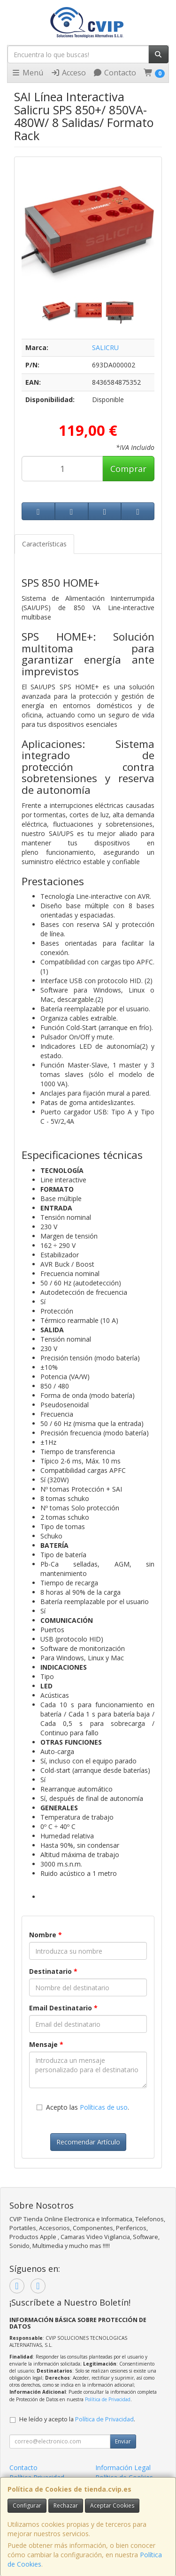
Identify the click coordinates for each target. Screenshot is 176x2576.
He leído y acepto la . (77, 2419)
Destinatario (53, 1971)
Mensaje (46, 2044)
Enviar (123, 2441)
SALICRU (105, 347)
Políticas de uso (104, 2107)
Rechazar (66, 2505)
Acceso (68, 72)
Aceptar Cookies (112, 2505)
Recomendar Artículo (88, 2141)
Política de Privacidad (107, 2399)
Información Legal (123, 2467)
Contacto (114, 72)
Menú (27, 72)
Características (44, 543)
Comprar (128, 468)
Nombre (45, 1934)
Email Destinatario (63, 2007)
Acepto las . (87, 2107)
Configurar (27, 2505)
